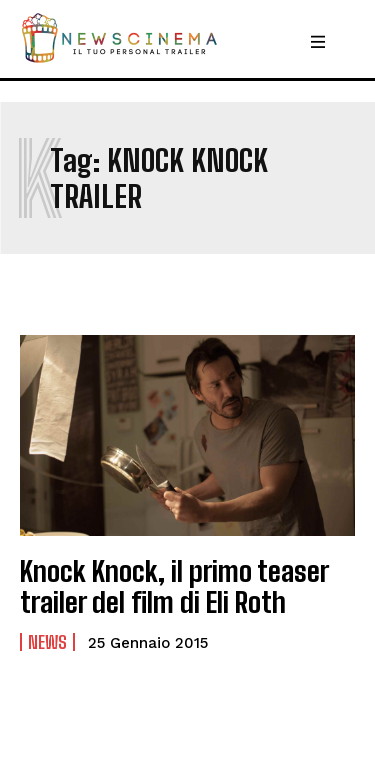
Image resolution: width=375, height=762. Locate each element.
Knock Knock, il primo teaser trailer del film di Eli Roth (174, 586)
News (47, 642)
